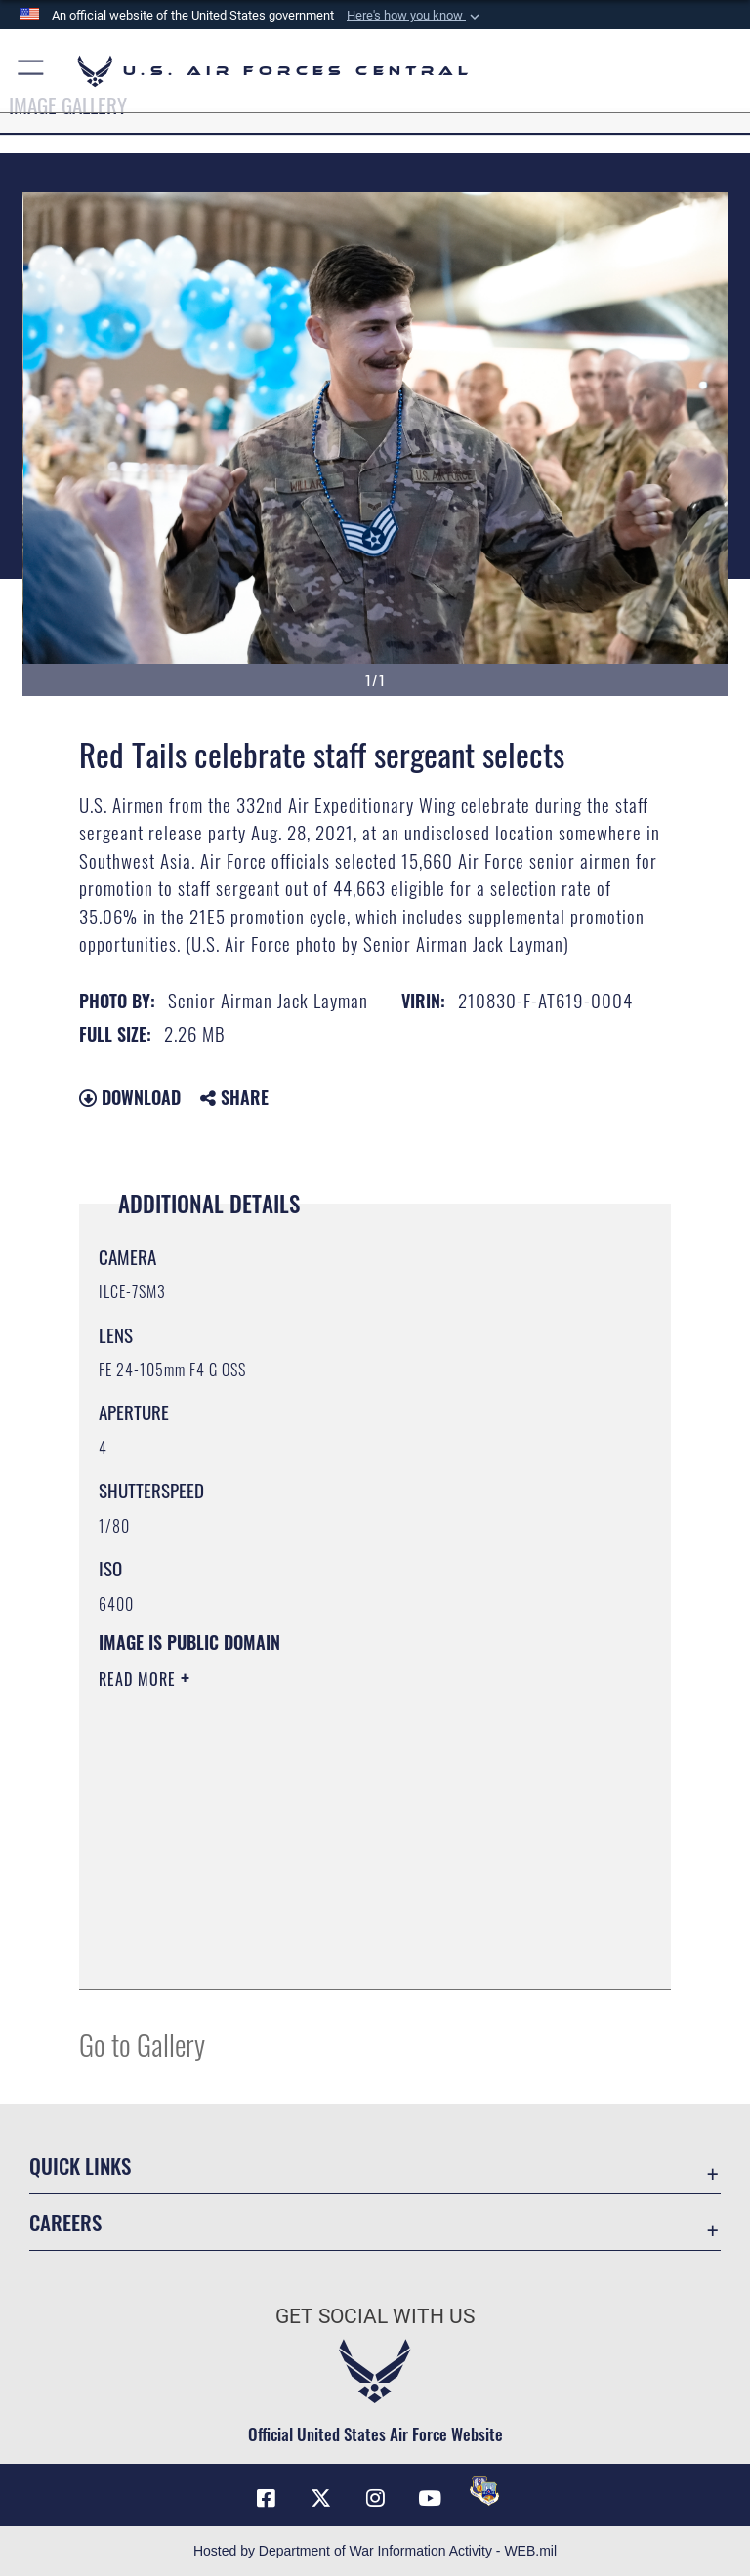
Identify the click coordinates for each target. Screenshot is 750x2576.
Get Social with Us (375, 2316)
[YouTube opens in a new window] (429, 2498)
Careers (65, 2222)
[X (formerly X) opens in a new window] (320, 2498)
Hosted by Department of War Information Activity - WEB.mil (375, 2550)
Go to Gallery (142, 2044)
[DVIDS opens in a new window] (484, 2491)
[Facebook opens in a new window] (265, 2498)
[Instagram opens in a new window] (375, 2498)
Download (130, 1097)
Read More (140, 1679)
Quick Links (80, 2165)
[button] (415, 15)
